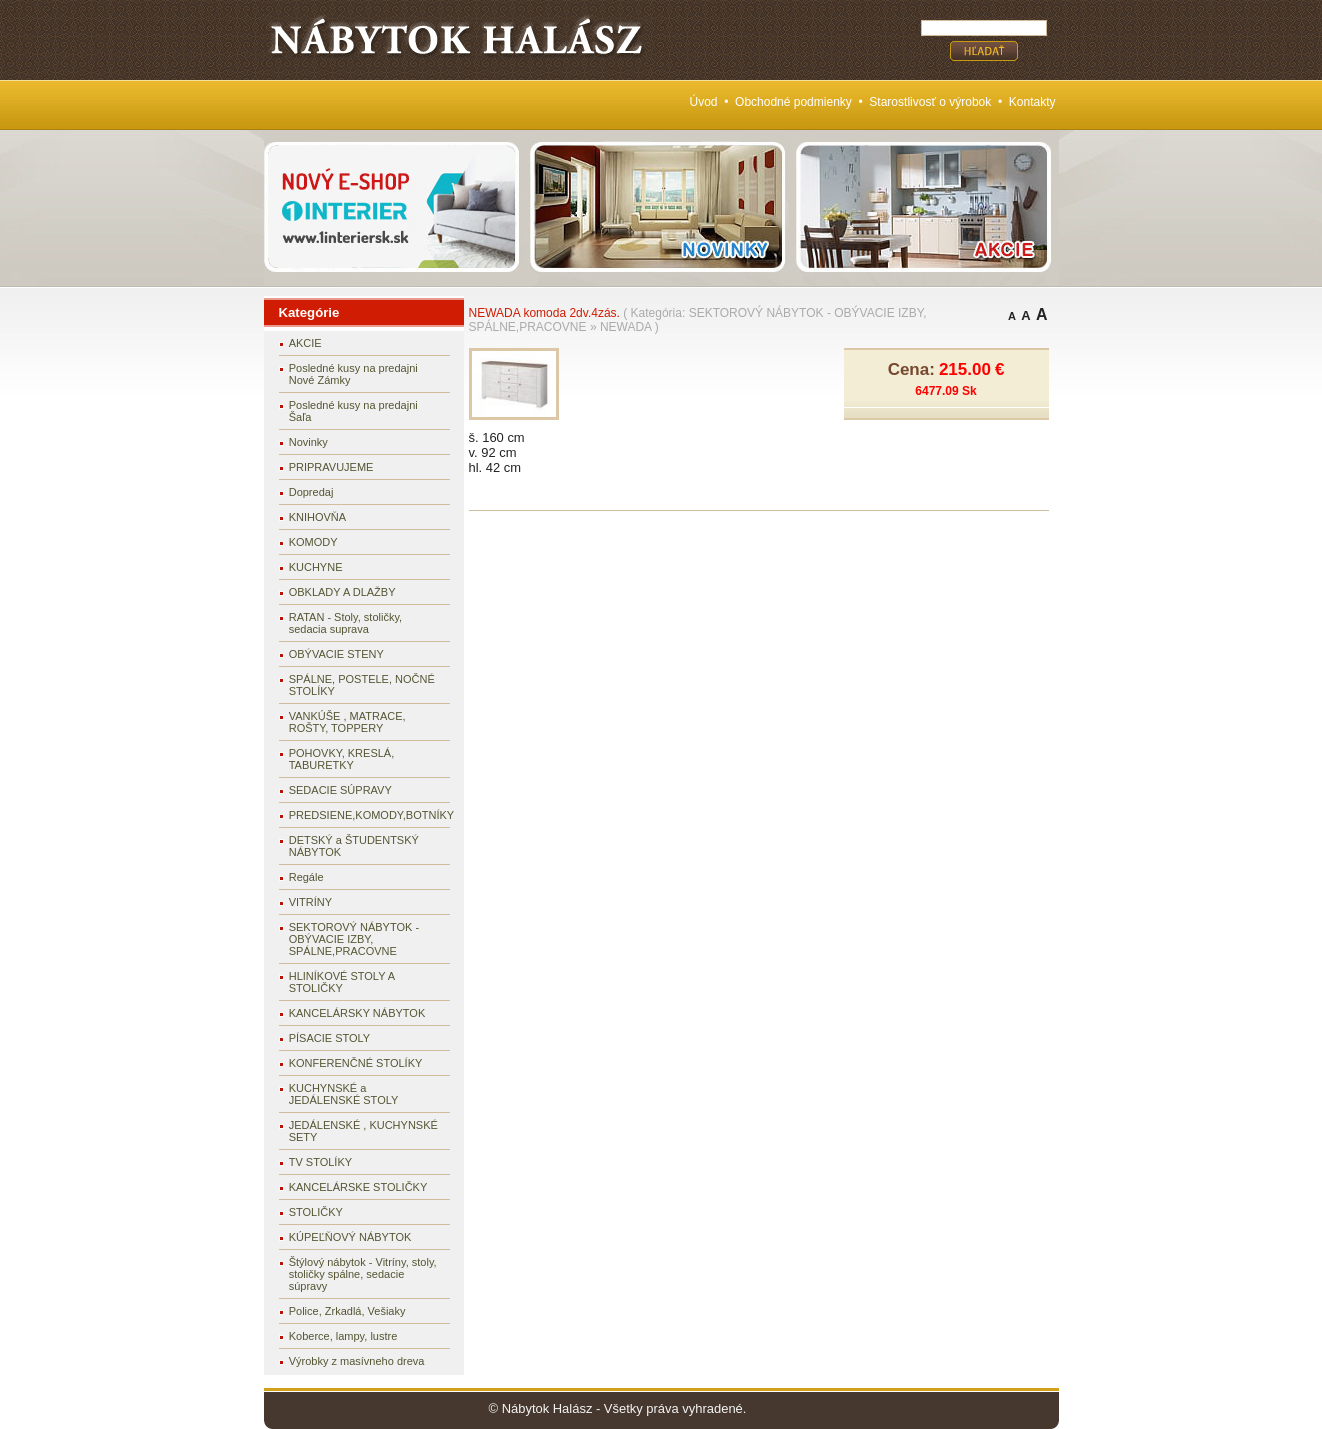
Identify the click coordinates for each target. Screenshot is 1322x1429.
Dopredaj (311, 492)
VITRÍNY (310, 902)
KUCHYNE (316, 567)
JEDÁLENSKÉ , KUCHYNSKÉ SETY (363, 1131)
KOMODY (313, 542)
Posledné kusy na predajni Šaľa (353, 411)
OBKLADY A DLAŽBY (342, 592)
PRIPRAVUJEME (331, 467)
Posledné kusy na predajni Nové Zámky (353, 374)
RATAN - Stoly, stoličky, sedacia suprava (345, 623)
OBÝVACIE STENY (336, 654)
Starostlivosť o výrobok (930, 102)
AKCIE (305, 343)
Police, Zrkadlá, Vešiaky (347, 1311)
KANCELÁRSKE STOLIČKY (358, 1187)
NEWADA (626, 327)
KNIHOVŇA (317, 517)
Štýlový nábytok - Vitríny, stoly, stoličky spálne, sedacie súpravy (363, 1274)
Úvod (704, 102)
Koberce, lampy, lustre (343, 1336)
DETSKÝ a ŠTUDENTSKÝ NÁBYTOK (354, 846)
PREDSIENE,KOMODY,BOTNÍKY (369, 815)
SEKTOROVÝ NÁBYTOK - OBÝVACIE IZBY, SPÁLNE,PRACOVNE (354, 939)
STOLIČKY (316, 1212)
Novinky (308, 442)
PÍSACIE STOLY (330, 1038)
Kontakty (1032, 102)
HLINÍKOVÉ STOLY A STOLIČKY (342, 982)
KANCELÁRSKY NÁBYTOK (357, 1013)
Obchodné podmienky (793, 102)
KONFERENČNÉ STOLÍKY (356, 1063)
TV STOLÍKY (320, 1162)
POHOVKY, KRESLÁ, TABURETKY (342, 759)
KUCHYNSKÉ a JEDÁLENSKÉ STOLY (344, 1094)
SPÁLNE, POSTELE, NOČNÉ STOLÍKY (362, 685)
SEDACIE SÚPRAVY (340, 790)
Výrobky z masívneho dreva (357, 1361)
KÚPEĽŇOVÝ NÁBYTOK (350, 1237)
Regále (306, 877)
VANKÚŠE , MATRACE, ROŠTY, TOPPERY (347, 722)
